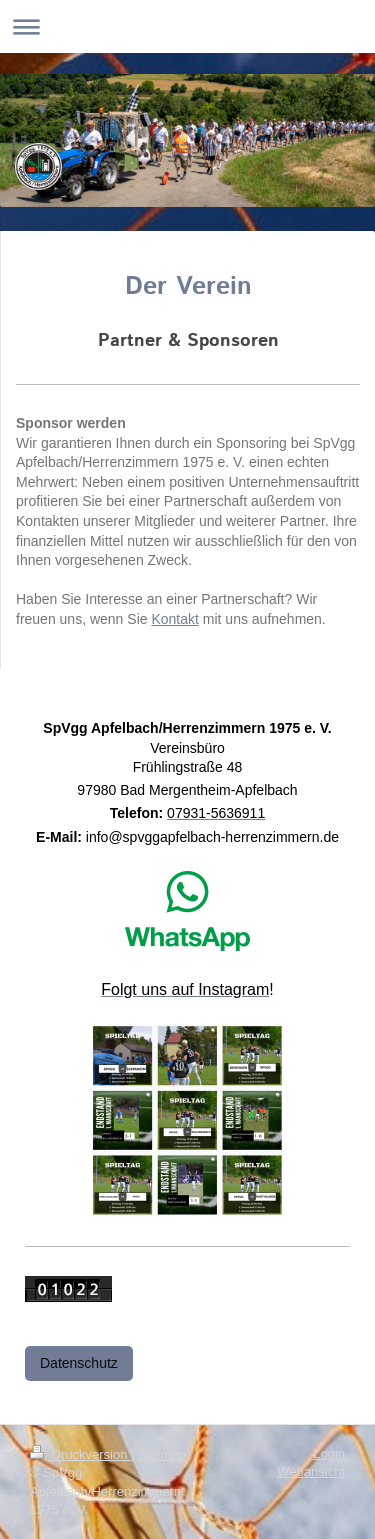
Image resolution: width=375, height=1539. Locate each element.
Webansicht (311, 1471)
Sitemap (162, 1454)
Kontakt (174, 619)
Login (329, 1453)
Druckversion (80, 1454)
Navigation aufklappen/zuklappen (187, 26)
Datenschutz (79, 1363)
